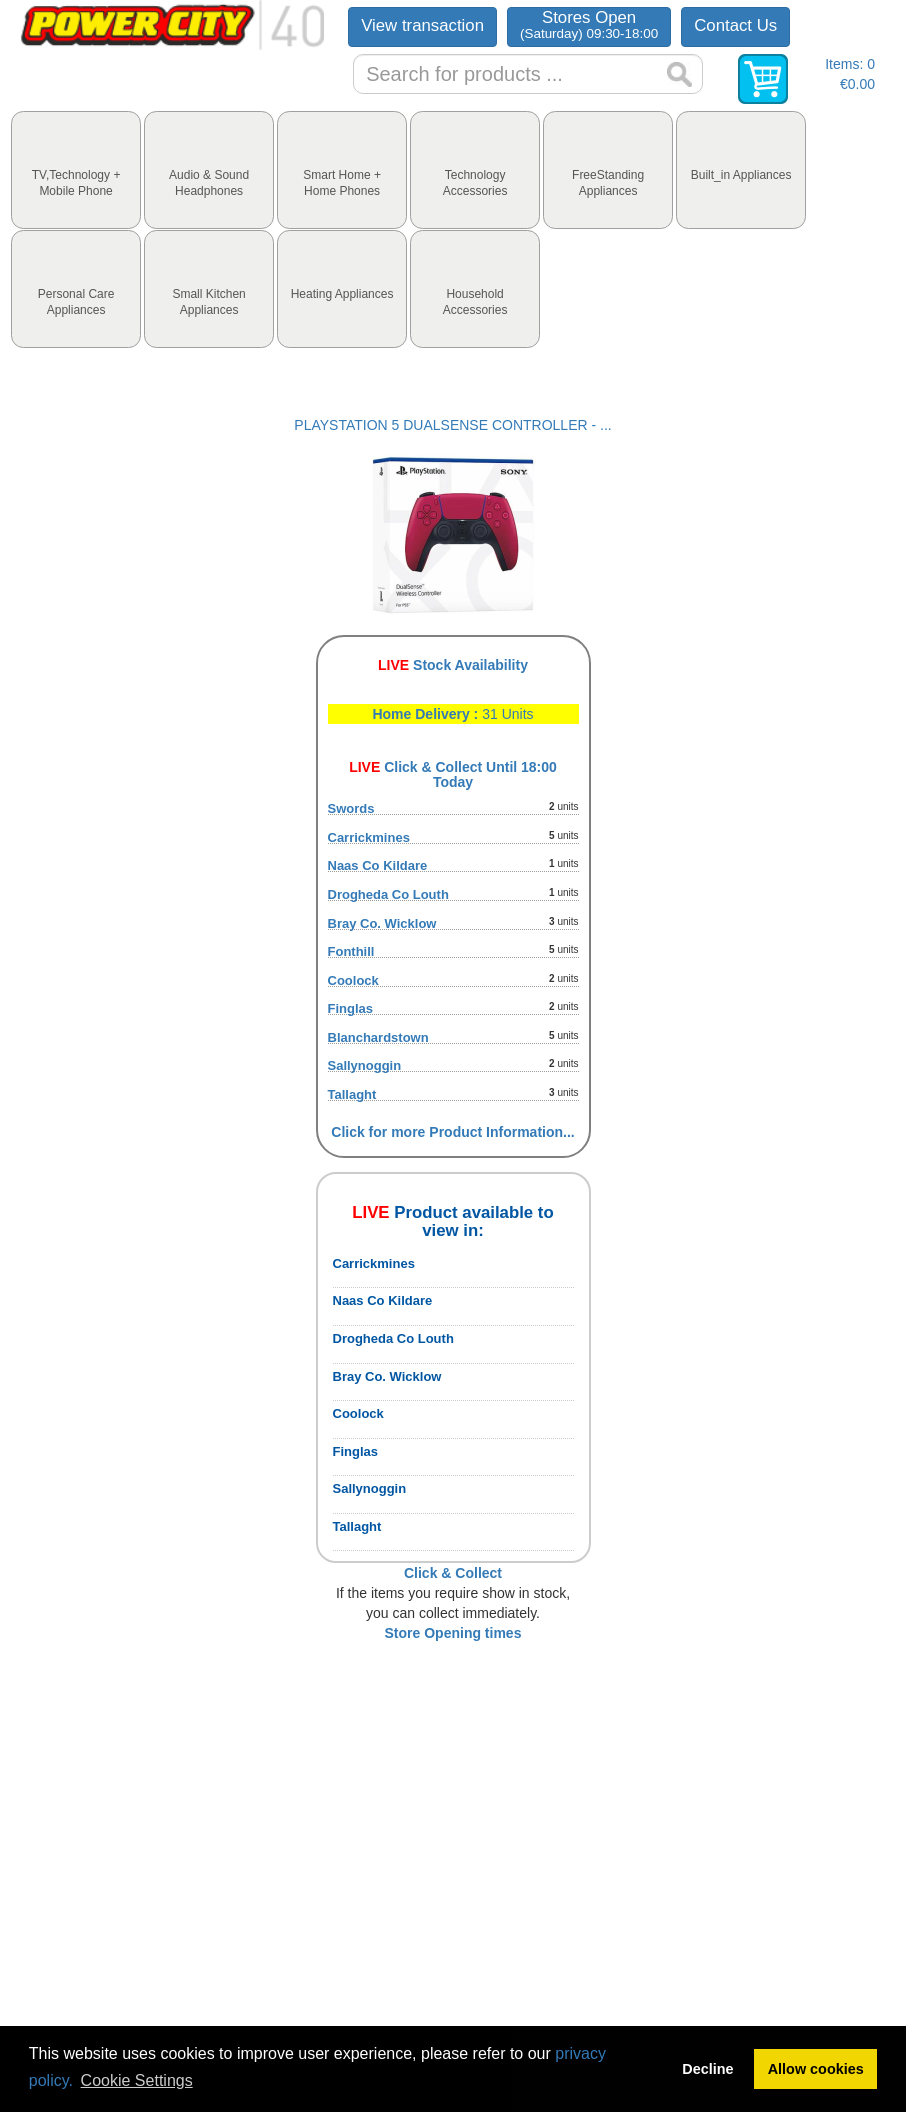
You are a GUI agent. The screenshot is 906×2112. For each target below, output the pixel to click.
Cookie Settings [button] (137, 2080)
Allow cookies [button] (816, 2069)
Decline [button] (707, 2069)
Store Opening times (453, 1633)
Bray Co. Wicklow (382, 923)
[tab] (76, 170)
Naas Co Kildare (378, 865)
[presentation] (76, 170)
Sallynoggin (365, 1065)
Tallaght (352, 1094)
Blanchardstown (378, 1037)
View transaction (422, 25)
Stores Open (589, 24)
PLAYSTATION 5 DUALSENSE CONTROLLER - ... (452, 425)
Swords (351, 808)
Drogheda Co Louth (388, 894)
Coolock (353, 980)
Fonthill (351, 951)
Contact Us (735, 25)
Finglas (351, 1008)
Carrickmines (369, 837)
